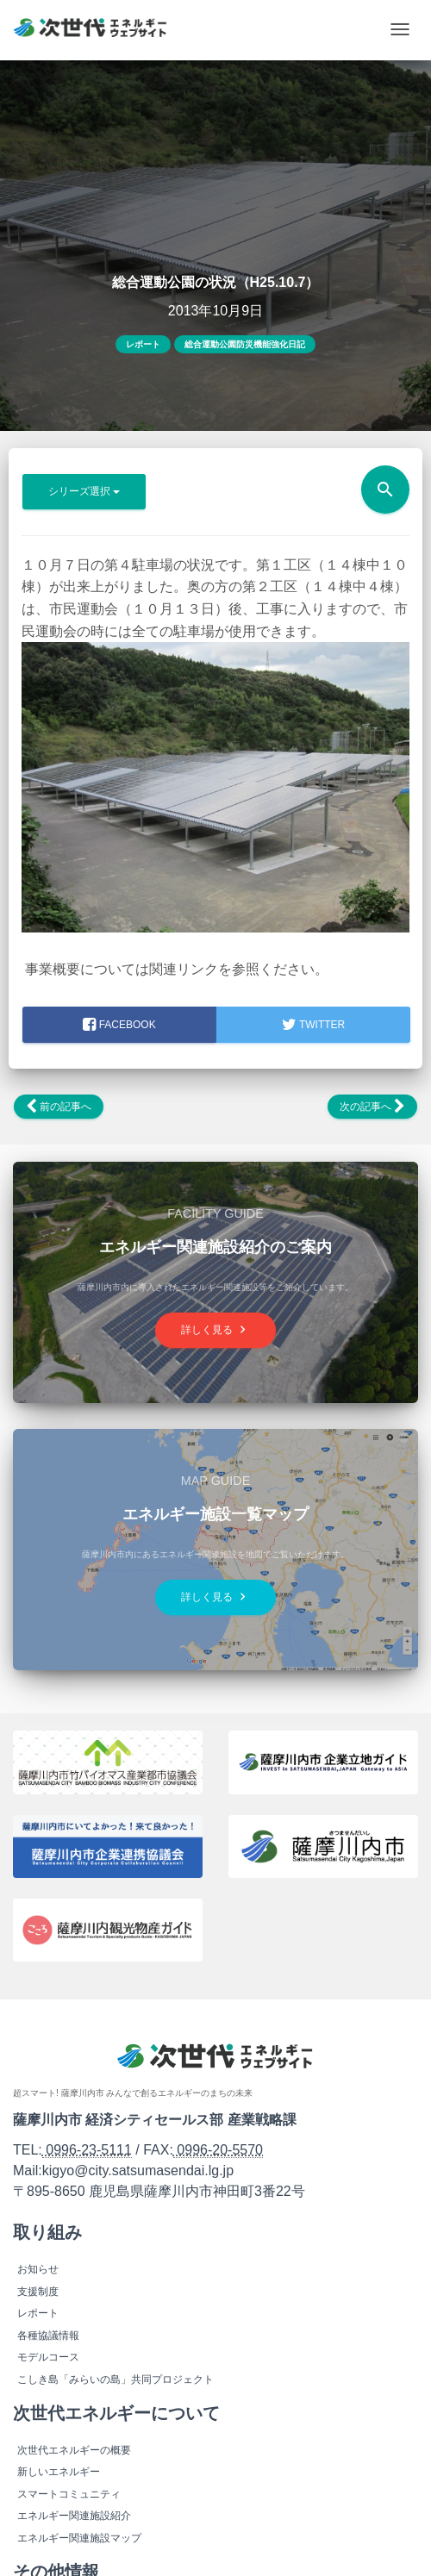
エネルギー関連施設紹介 (74, 2516)
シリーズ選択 (84, 491)
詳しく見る (215, 1329)
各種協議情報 (48, 2336)
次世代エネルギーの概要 (74, 2450)
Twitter (313, 1024)
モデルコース (48, 2357)
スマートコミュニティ (69, 2494)
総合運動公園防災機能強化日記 (244, 344)
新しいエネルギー (58, 2472)
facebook (119, 1024)
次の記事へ (372, 1106)
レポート (143, 344)
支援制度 (38, 2292)
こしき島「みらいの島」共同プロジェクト (115, 2379)
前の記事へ (58, 1106)
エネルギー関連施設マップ (79, 2538)
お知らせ (38, 2269)
